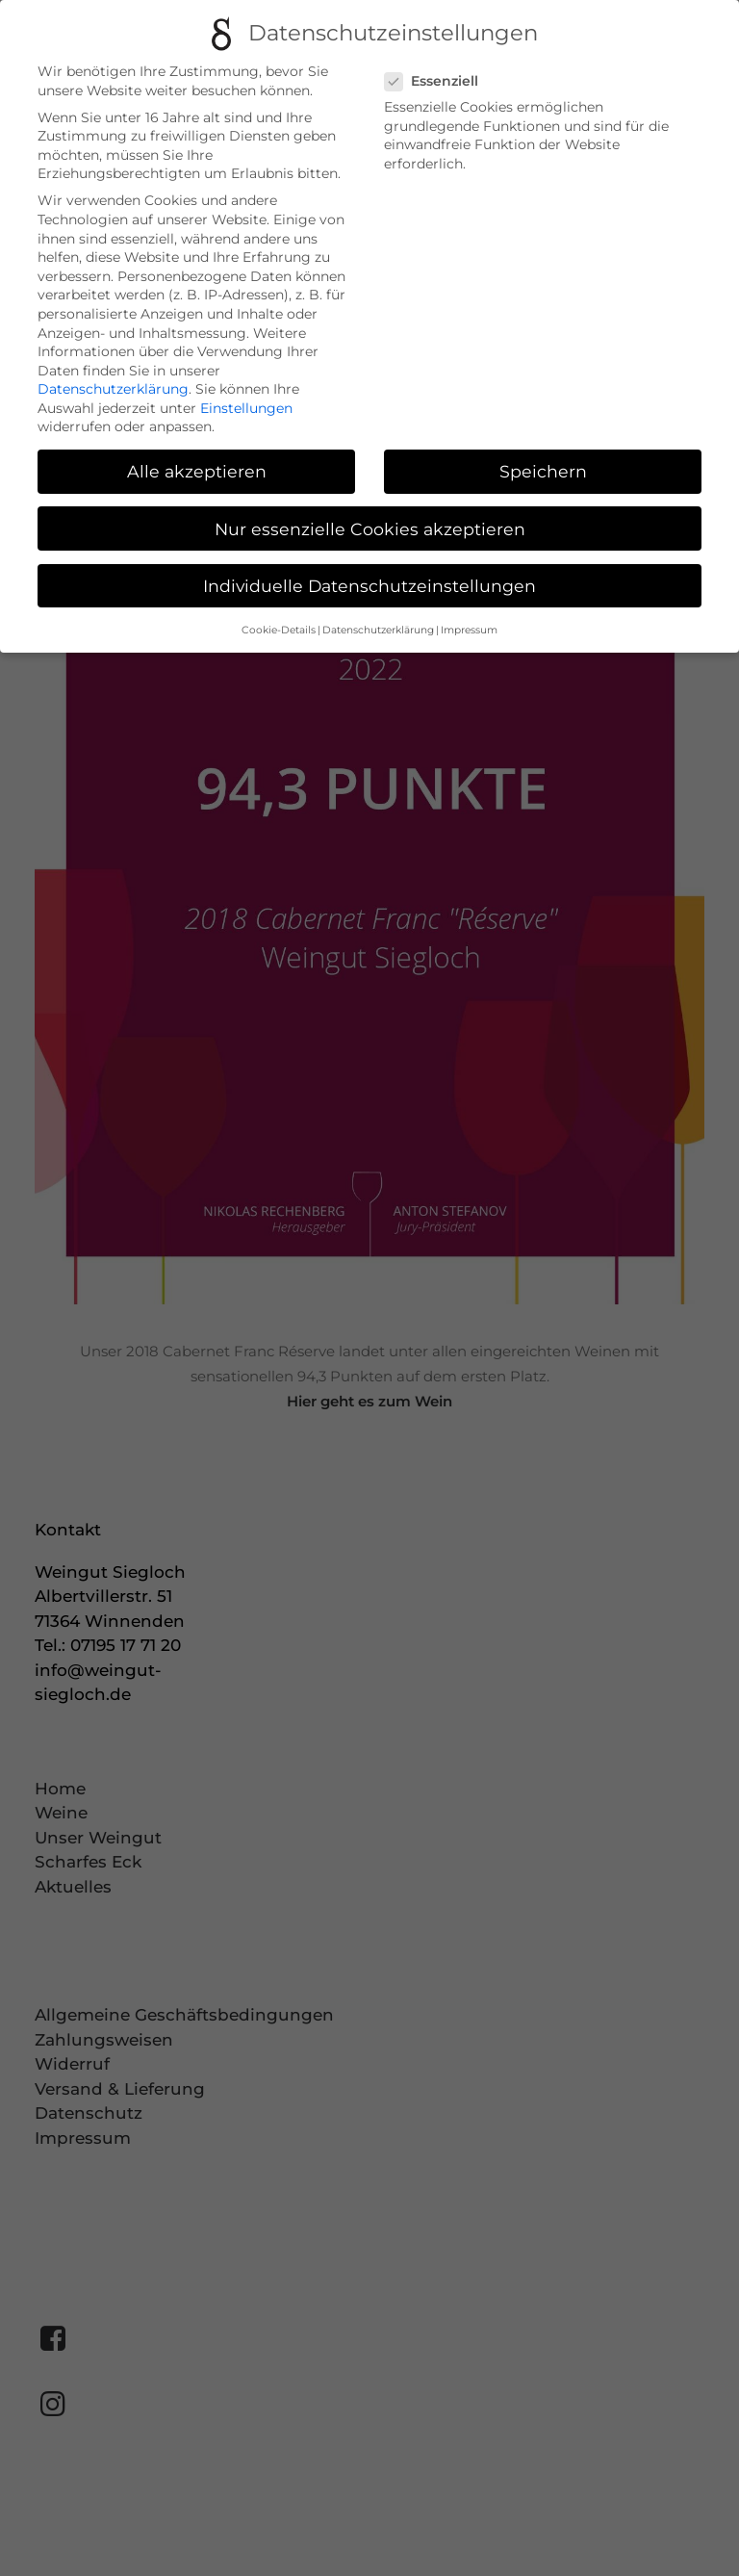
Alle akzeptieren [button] (197, 471)
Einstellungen (246, 408)
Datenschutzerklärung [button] (378, 630)
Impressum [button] (469, 630)
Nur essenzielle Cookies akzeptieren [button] (370, 529)
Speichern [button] (543, 471)
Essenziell (438, 81)
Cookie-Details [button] (279, 630)
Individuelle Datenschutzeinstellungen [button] (369, 586)
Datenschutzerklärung (113, 389)
